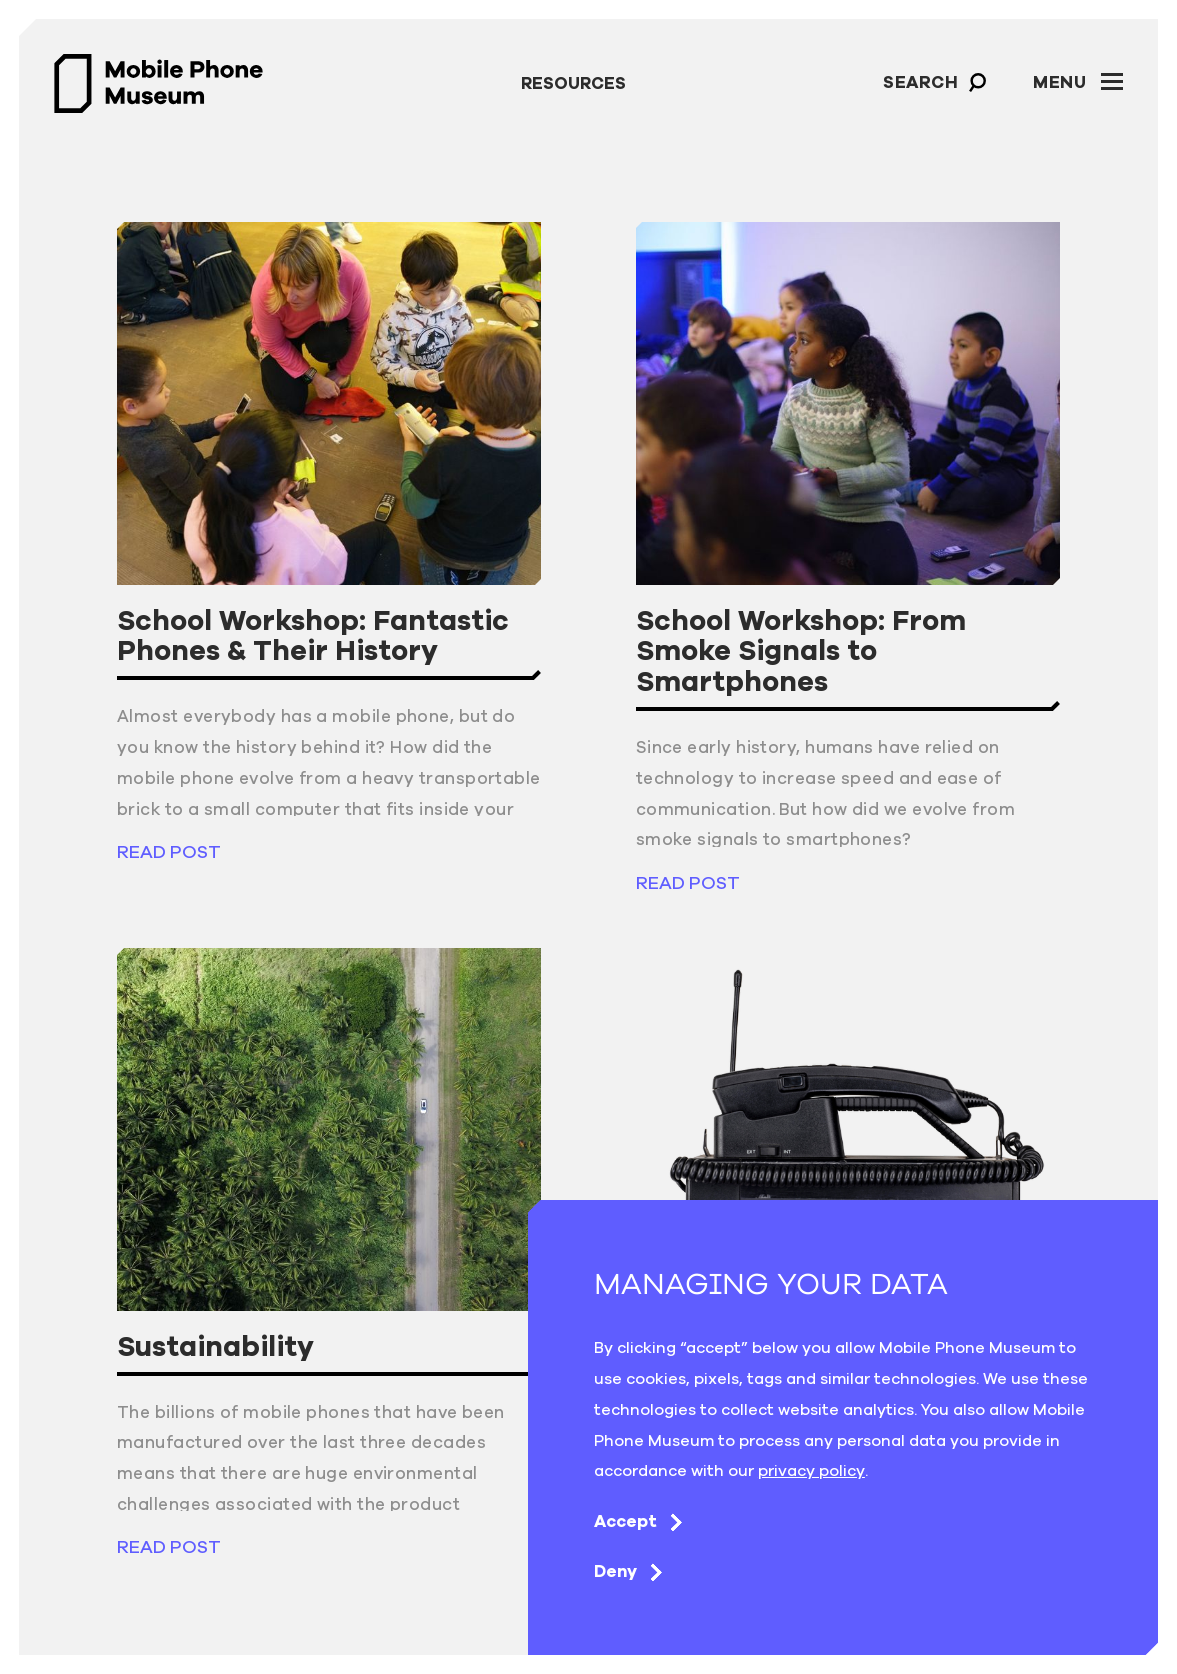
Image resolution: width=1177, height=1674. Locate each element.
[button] (978, 82)
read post (169, 851)
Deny (631, 1571)
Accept (641, 1521)
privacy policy (811, 1470)
